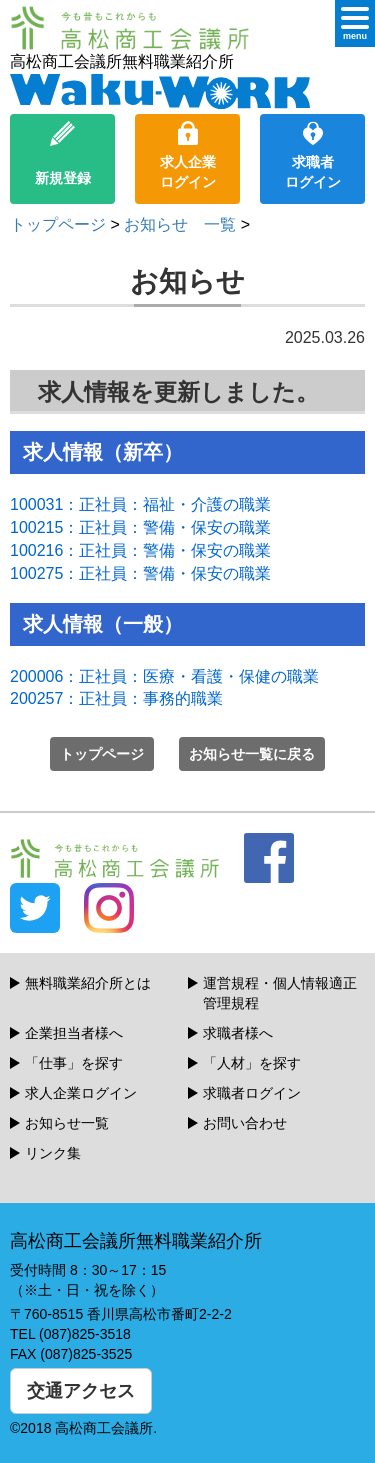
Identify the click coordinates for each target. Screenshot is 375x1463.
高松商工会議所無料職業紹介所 (160, 80)
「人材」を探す (252, 1063)
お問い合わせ (245, 1123)
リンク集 (53, 1153)
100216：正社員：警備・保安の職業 (140, 550)
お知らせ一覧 (67, 1123)
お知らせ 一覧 (180, 224)
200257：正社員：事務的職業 (116, 698)
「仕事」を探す (74, 1063)
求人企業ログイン (188, 155)
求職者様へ (238, 1033)
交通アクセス (81, 1391)
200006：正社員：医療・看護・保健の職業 (164, 676)
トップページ (58, 224)
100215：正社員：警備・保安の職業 (140, 527)
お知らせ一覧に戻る (252, 754)
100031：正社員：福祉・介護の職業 (140, 504)
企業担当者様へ (74, 1033)
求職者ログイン (313, 155)
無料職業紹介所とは (88, 983)
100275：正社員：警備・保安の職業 (140, 573)
